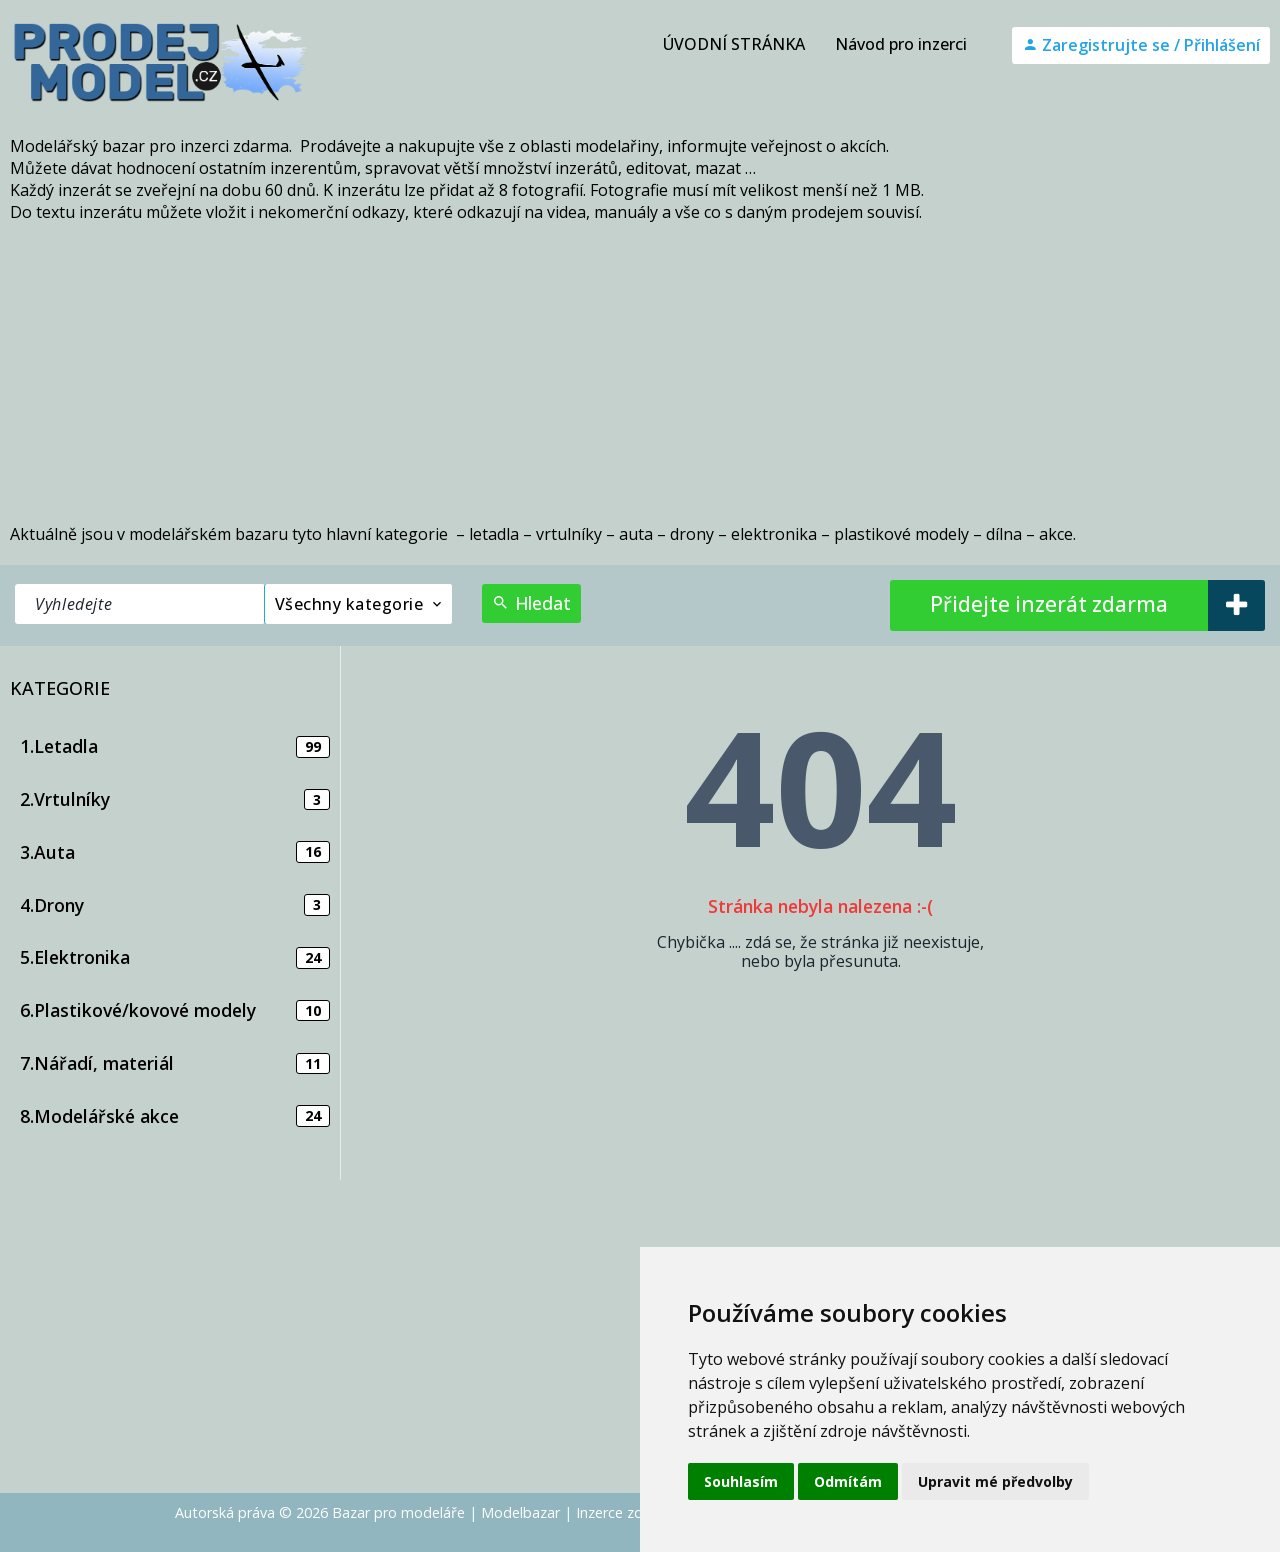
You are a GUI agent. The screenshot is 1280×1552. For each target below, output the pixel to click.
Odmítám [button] (848, 1481)
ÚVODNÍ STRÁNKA (734, 44)
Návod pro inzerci (901, 44)
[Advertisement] (640, 373)
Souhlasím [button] (741, 1481)
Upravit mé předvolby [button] (995, 1481)
